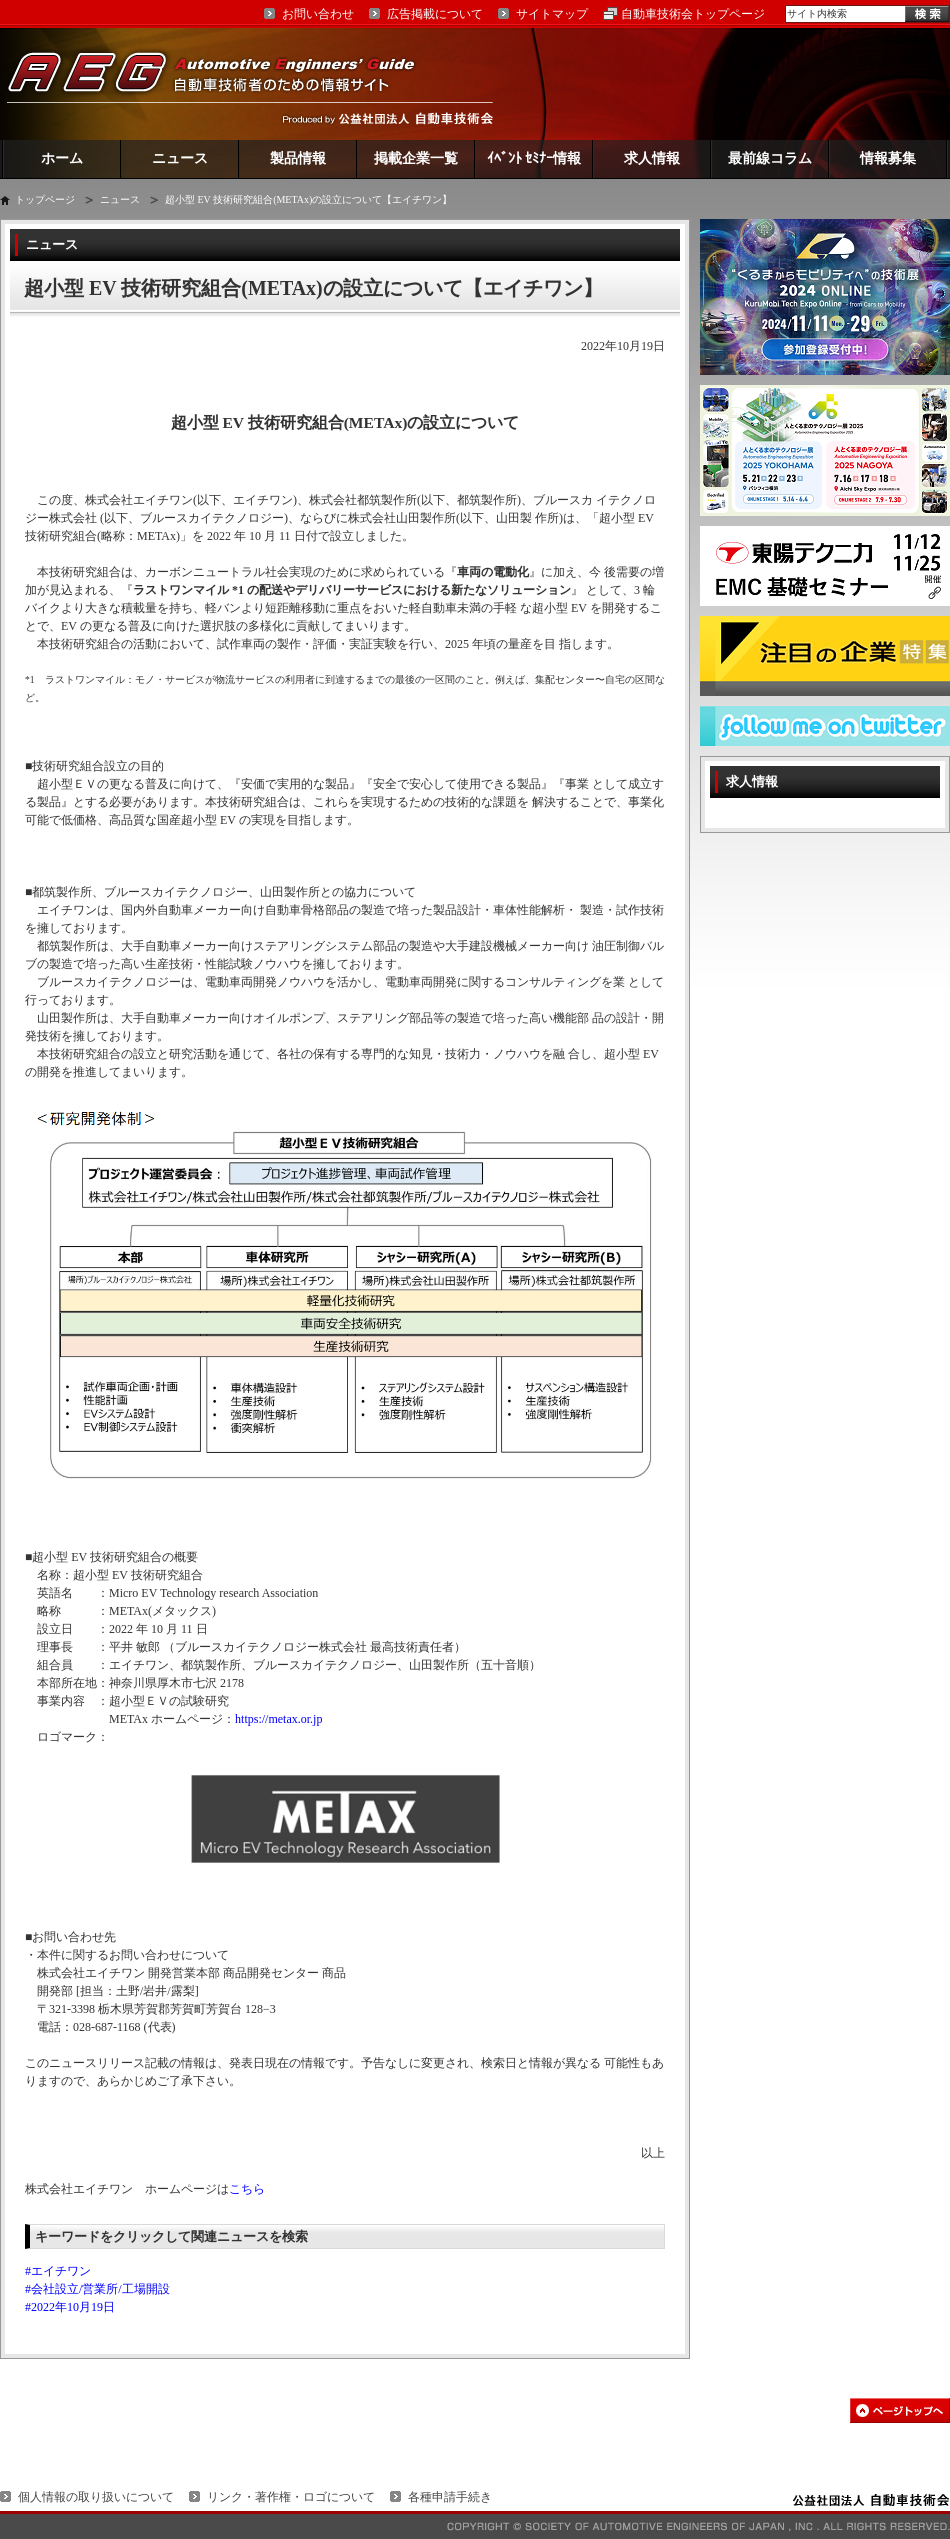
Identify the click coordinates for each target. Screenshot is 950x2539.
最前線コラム (770, 158)
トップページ (45, 199)
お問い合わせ (318, 14)
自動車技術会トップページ (693, 14)
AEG (224, 83)
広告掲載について (435, 14)
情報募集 (888, 158)
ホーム (62, 158)
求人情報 (652, 158)
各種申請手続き (450, 2497)
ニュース (180, 158)
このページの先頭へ (900, 2410)
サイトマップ (552, 14)
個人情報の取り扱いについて (96, 2497)
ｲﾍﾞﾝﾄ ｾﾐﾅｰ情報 (534, 158)
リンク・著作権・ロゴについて (291, 2497)
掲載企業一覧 (416, 158)
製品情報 (298, 158)
